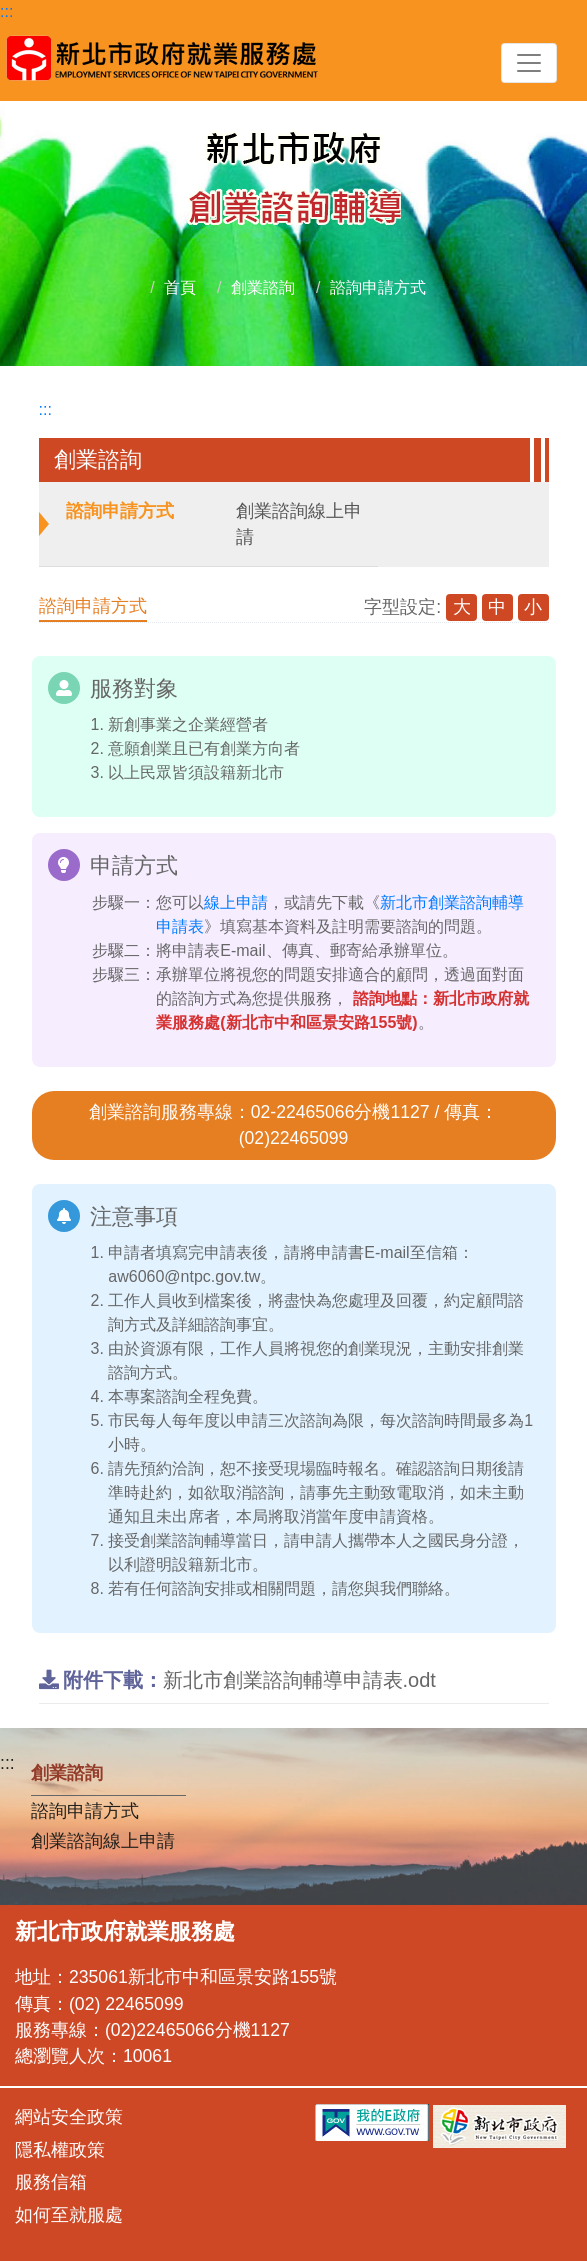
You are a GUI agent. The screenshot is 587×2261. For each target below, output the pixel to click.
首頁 (180, 287)
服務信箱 (51, 2182)
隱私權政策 (60, 2150)
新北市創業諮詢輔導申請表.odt (237, 1680)
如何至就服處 (69, 2215)
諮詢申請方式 (378, 287)
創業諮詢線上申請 (299, 524)
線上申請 (236, 902)
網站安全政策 (69, 2117)
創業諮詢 (263, 287)
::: (6, 11)
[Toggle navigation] (529, 63)
